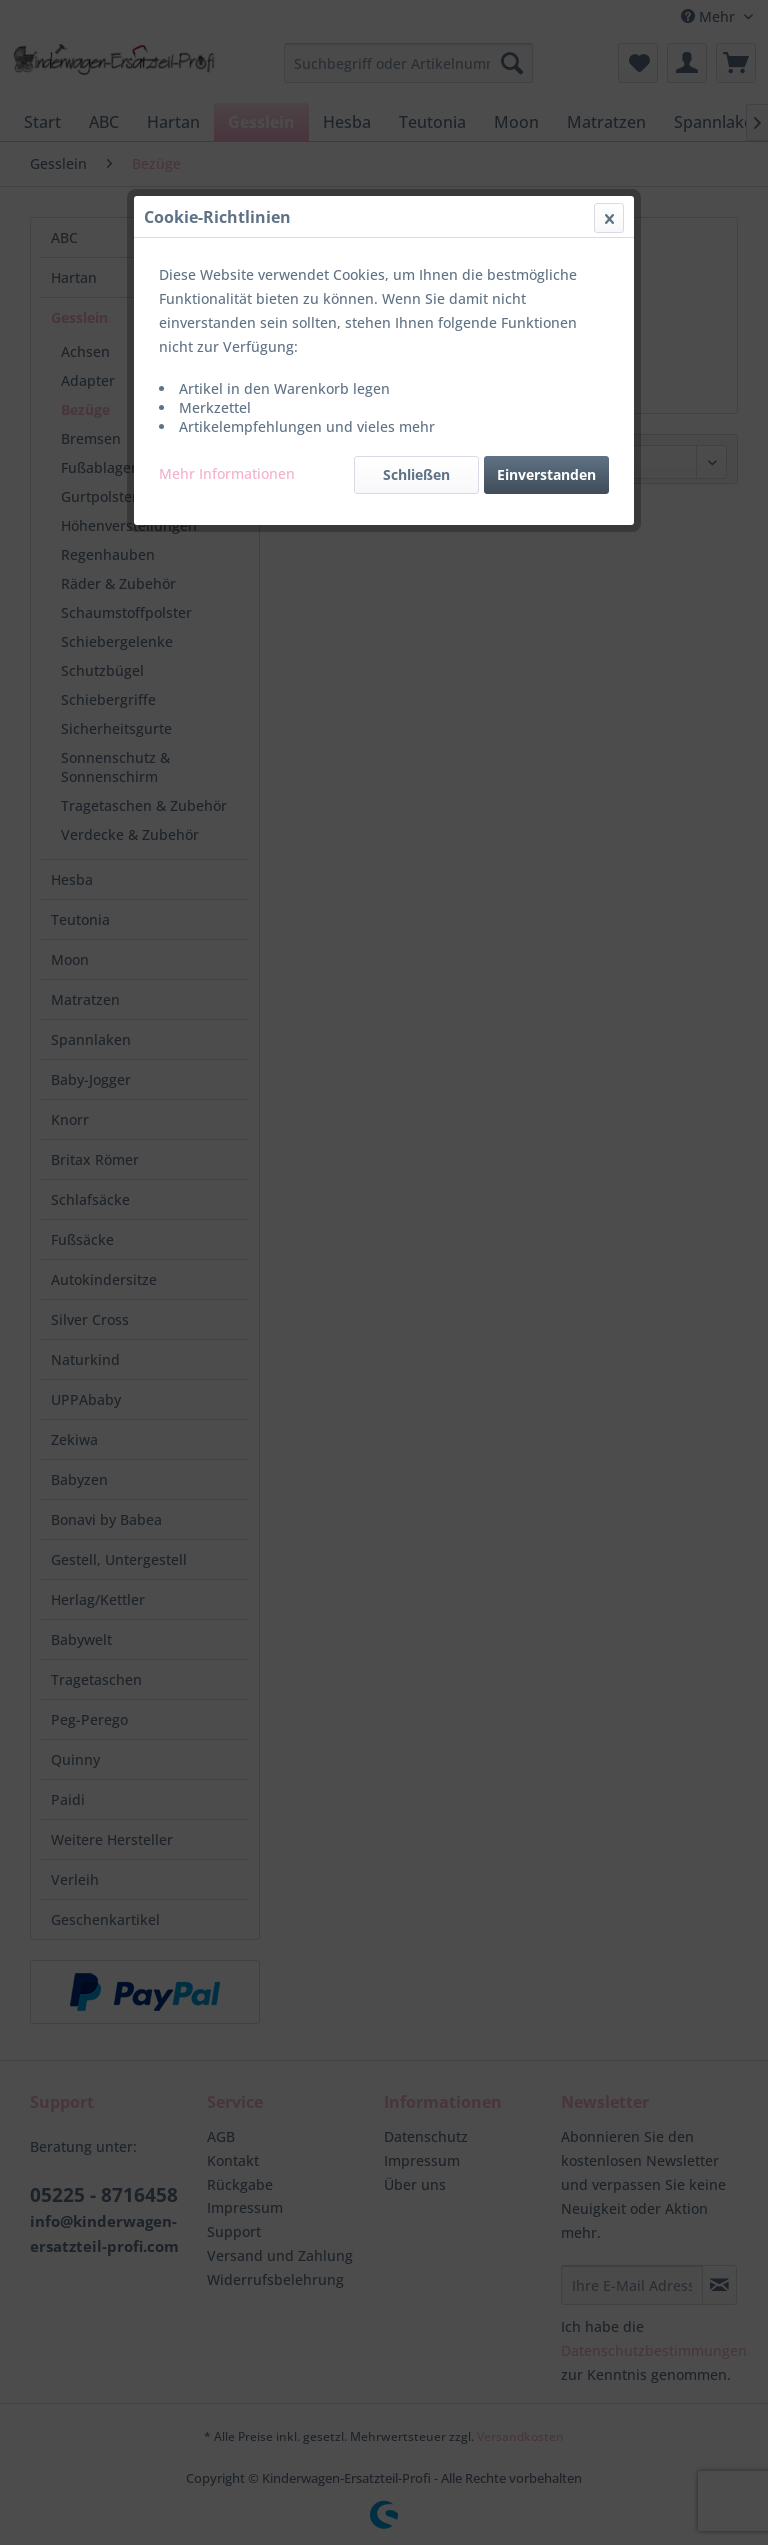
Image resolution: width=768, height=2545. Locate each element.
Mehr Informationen (227, 473)
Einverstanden (546, 474)
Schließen (416, 474)
